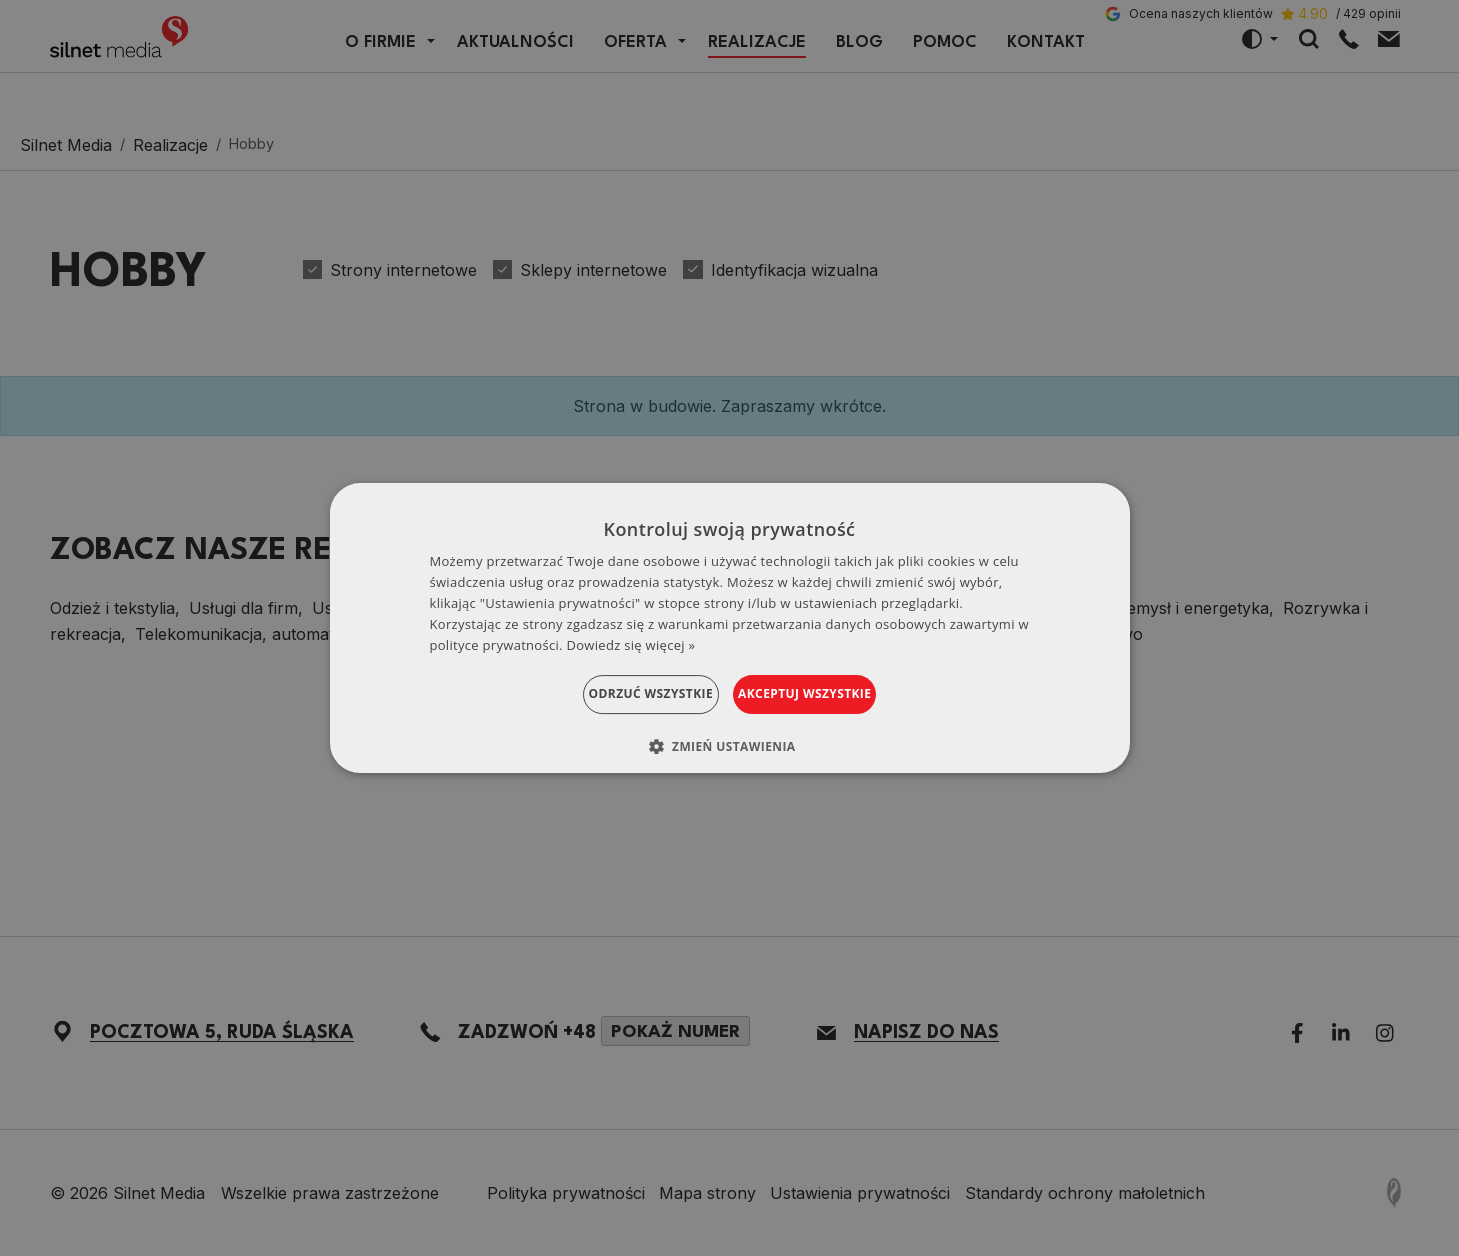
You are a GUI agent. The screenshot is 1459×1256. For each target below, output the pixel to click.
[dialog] (730, 628)
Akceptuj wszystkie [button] (829, 693)
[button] (730, 746)
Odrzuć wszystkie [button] (626, 693)
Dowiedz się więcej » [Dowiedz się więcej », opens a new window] (631, 645)
